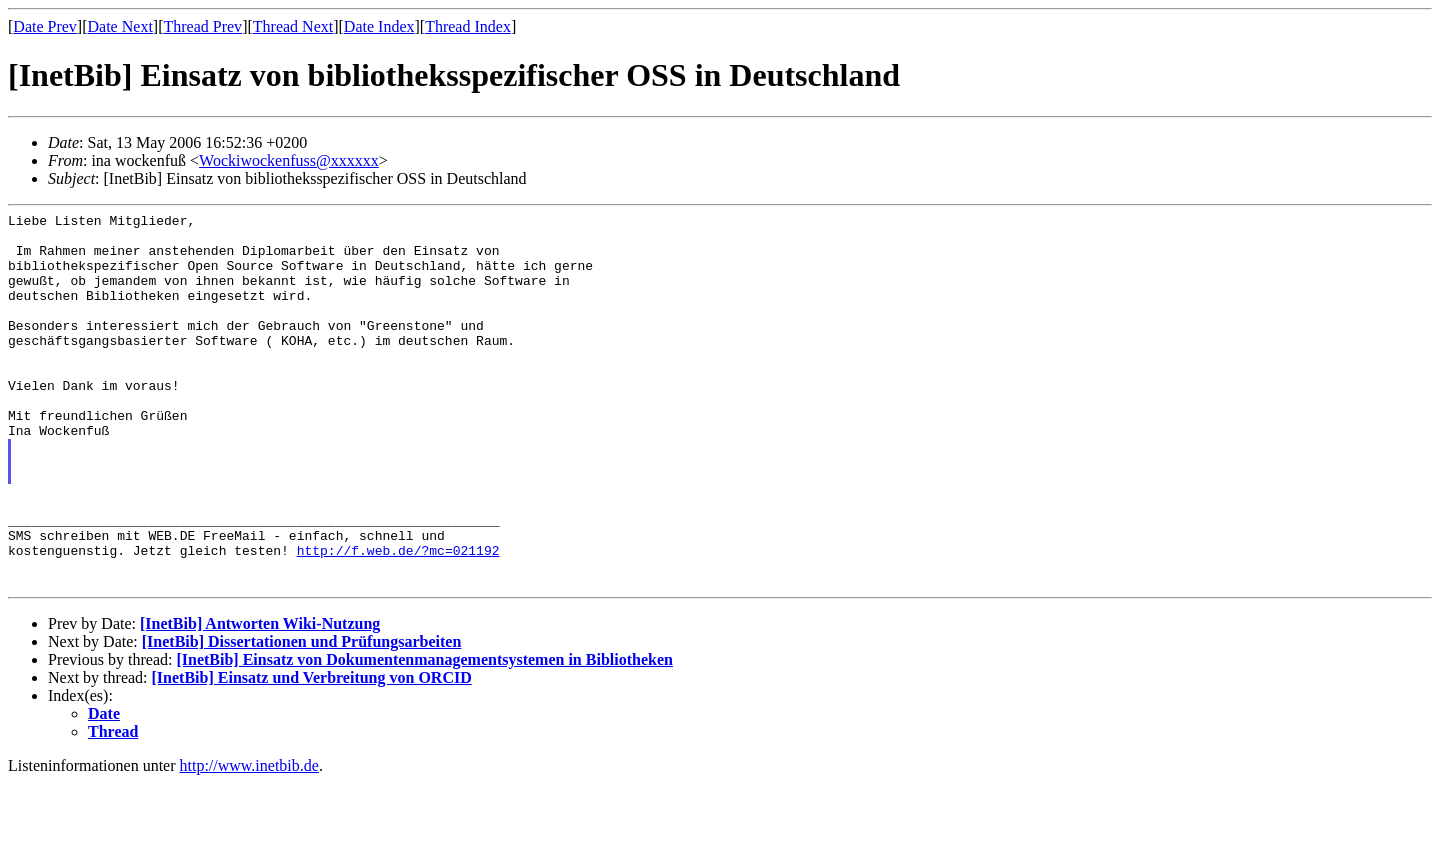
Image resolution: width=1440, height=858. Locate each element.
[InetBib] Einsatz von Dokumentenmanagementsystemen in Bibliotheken (424, 734)
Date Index (379, 26)
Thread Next (293, 26)
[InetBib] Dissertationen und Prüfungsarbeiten (302, 716)
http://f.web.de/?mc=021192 (398, 619)
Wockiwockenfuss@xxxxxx (289, 160)
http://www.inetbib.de (249, 840)
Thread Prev (202, 26)
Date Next (120, 26)
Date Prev (45, 26)
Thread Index (468, 26)
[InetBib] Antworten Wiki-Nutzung (260, 698)
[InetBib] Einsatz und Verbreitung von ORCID (312, 752)
